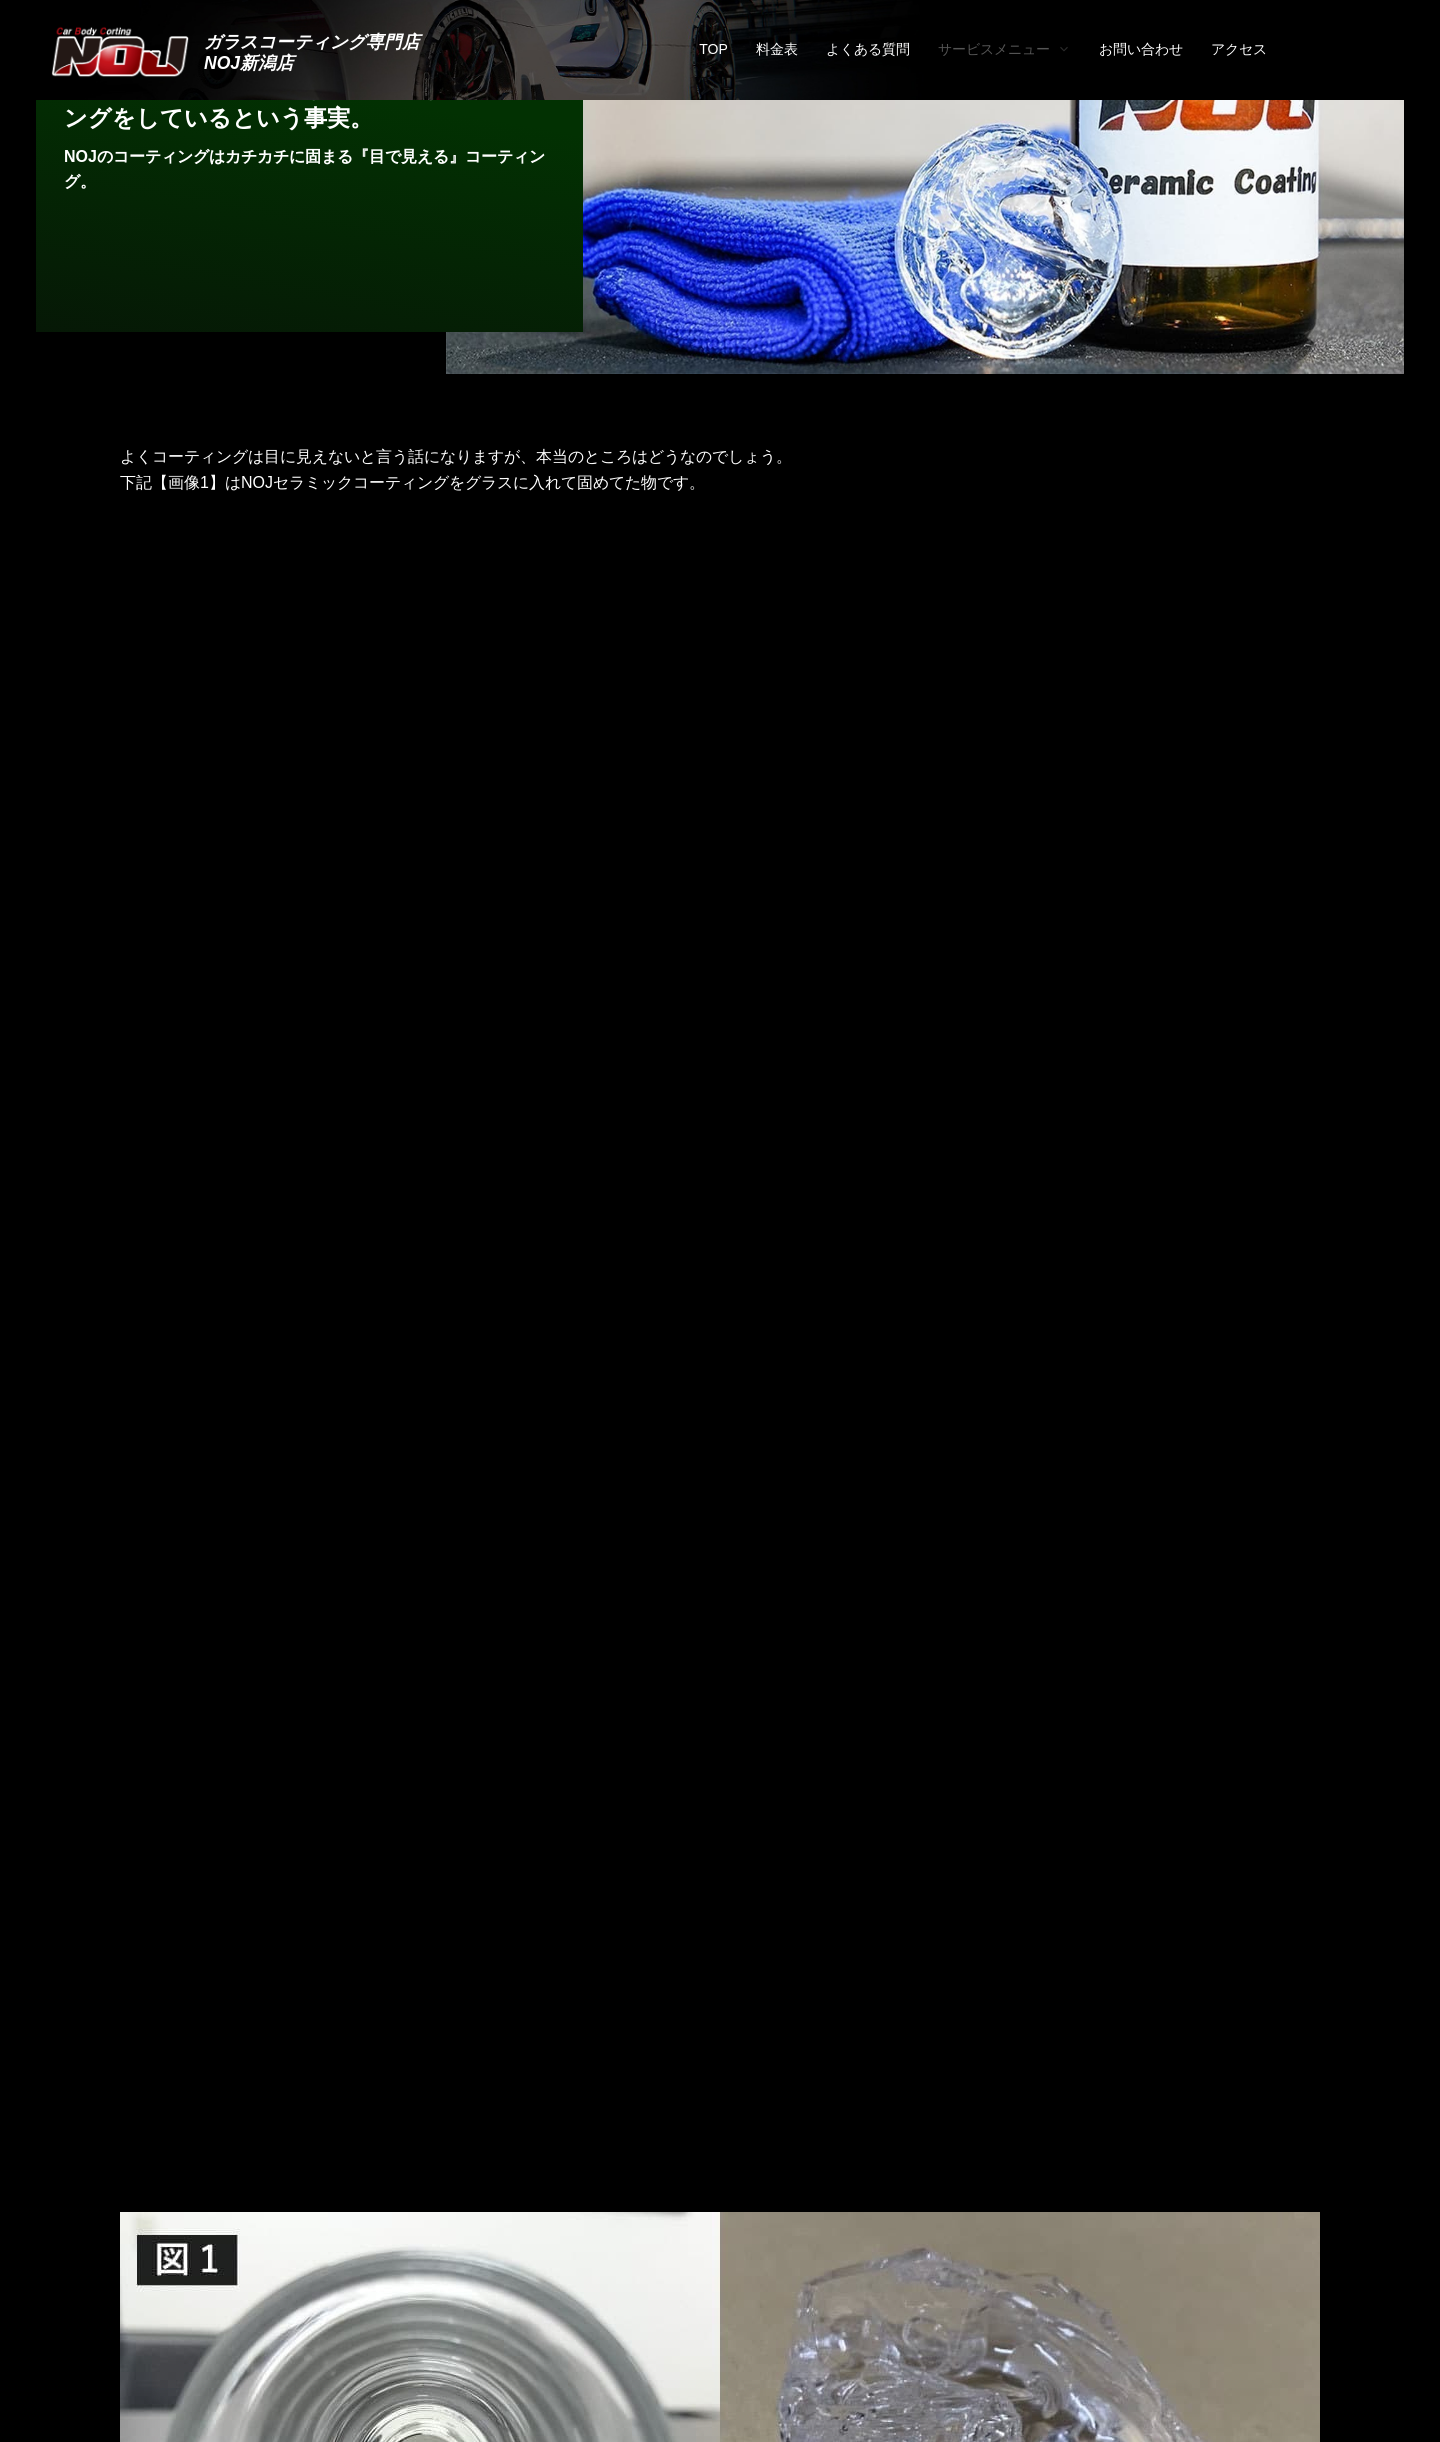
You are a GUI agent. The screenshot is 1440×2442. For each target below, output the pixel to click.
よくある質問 (868, 49)
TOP (713, 49)
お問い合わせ (1141, 49)
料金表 (777, 49)
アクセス (1239, 49)
